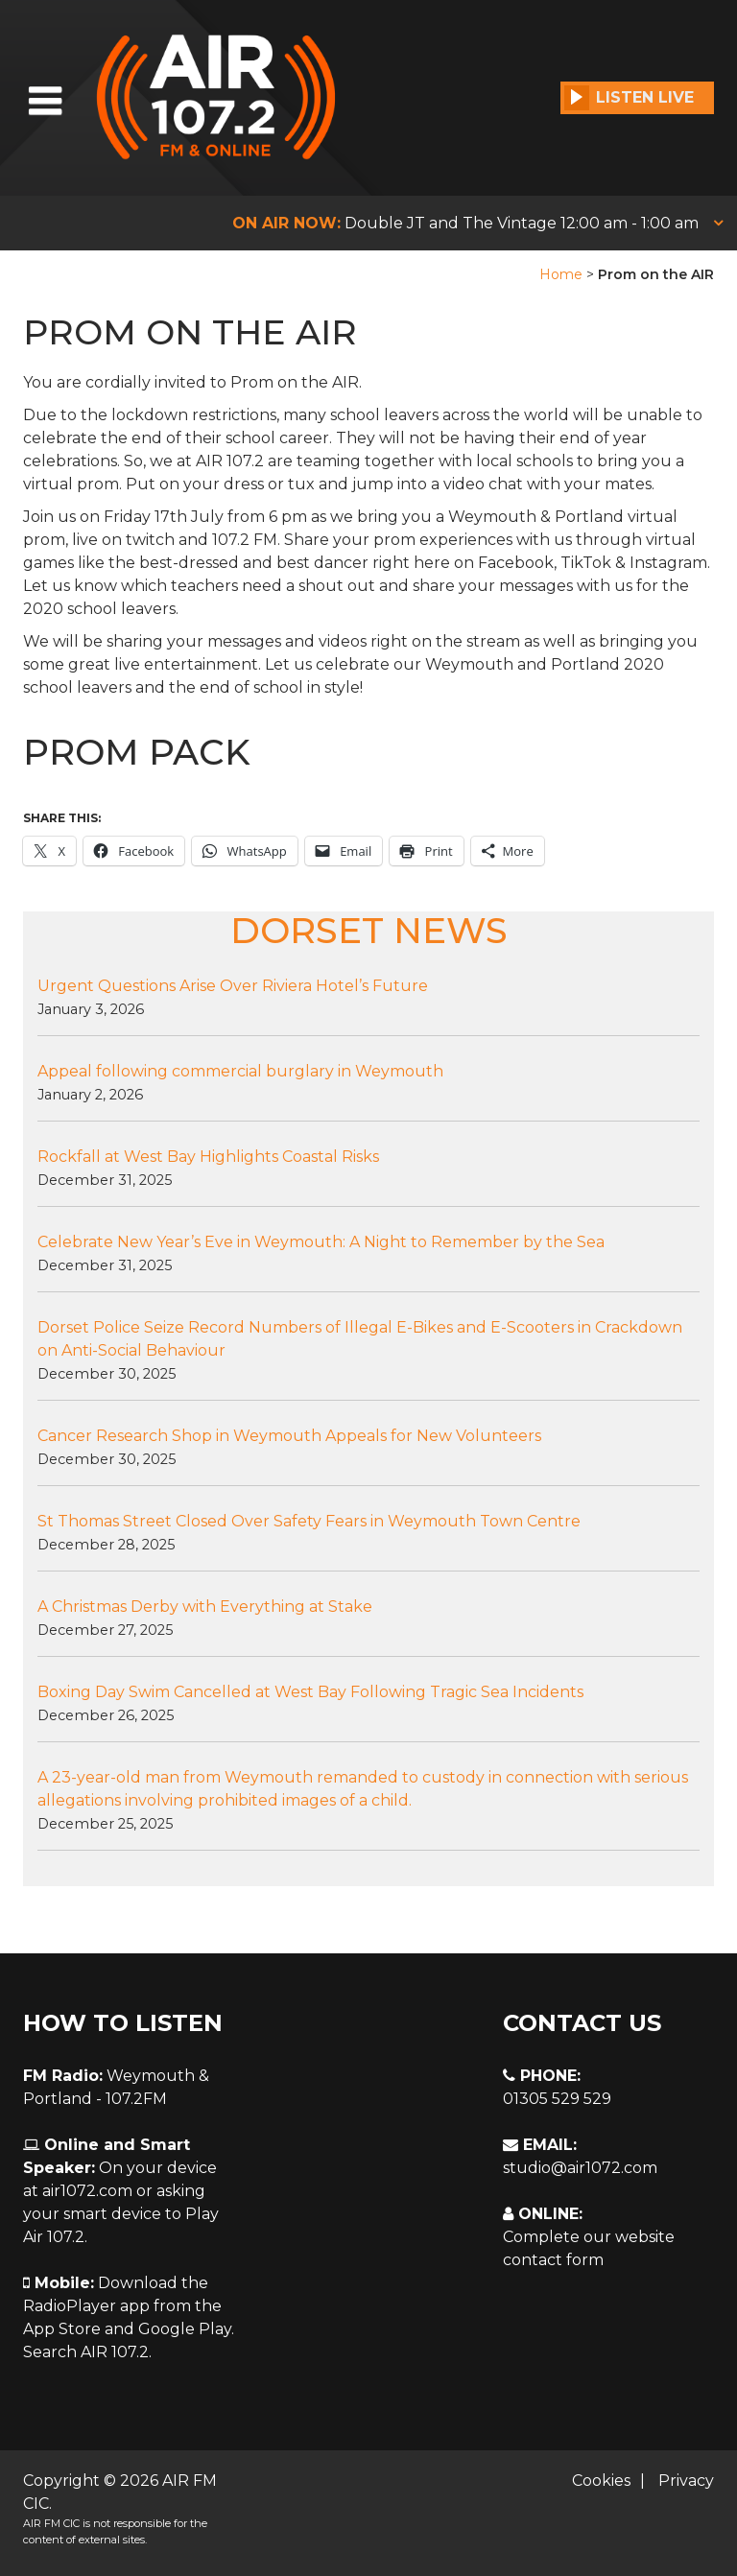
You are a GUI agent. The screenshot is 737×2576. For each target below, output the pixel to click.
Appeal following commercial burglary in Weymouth (240, 1071)
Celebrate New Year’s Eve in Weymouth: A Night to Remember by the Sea (321, 1242)
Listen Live (629, 97)
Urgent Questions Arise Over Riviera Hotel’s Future (232, 986)
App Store (62, 2329)
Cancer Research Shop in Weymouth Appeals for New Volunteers (289, 1436)
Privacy (686, 2480)
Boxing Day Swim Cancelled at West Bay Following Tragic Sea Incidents (310, 1692)
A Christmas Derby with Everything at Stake (204, 1606)
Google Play (184, 2329)
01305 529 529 (557, 2099)
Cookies (601, 2480)
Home (560, 274)
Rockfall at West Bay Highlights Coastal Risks (208, 1156)
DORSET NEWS (369, 930)
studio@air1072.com (580, 2168)
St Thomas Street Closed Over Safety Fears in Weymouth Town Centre (309, 1521)
